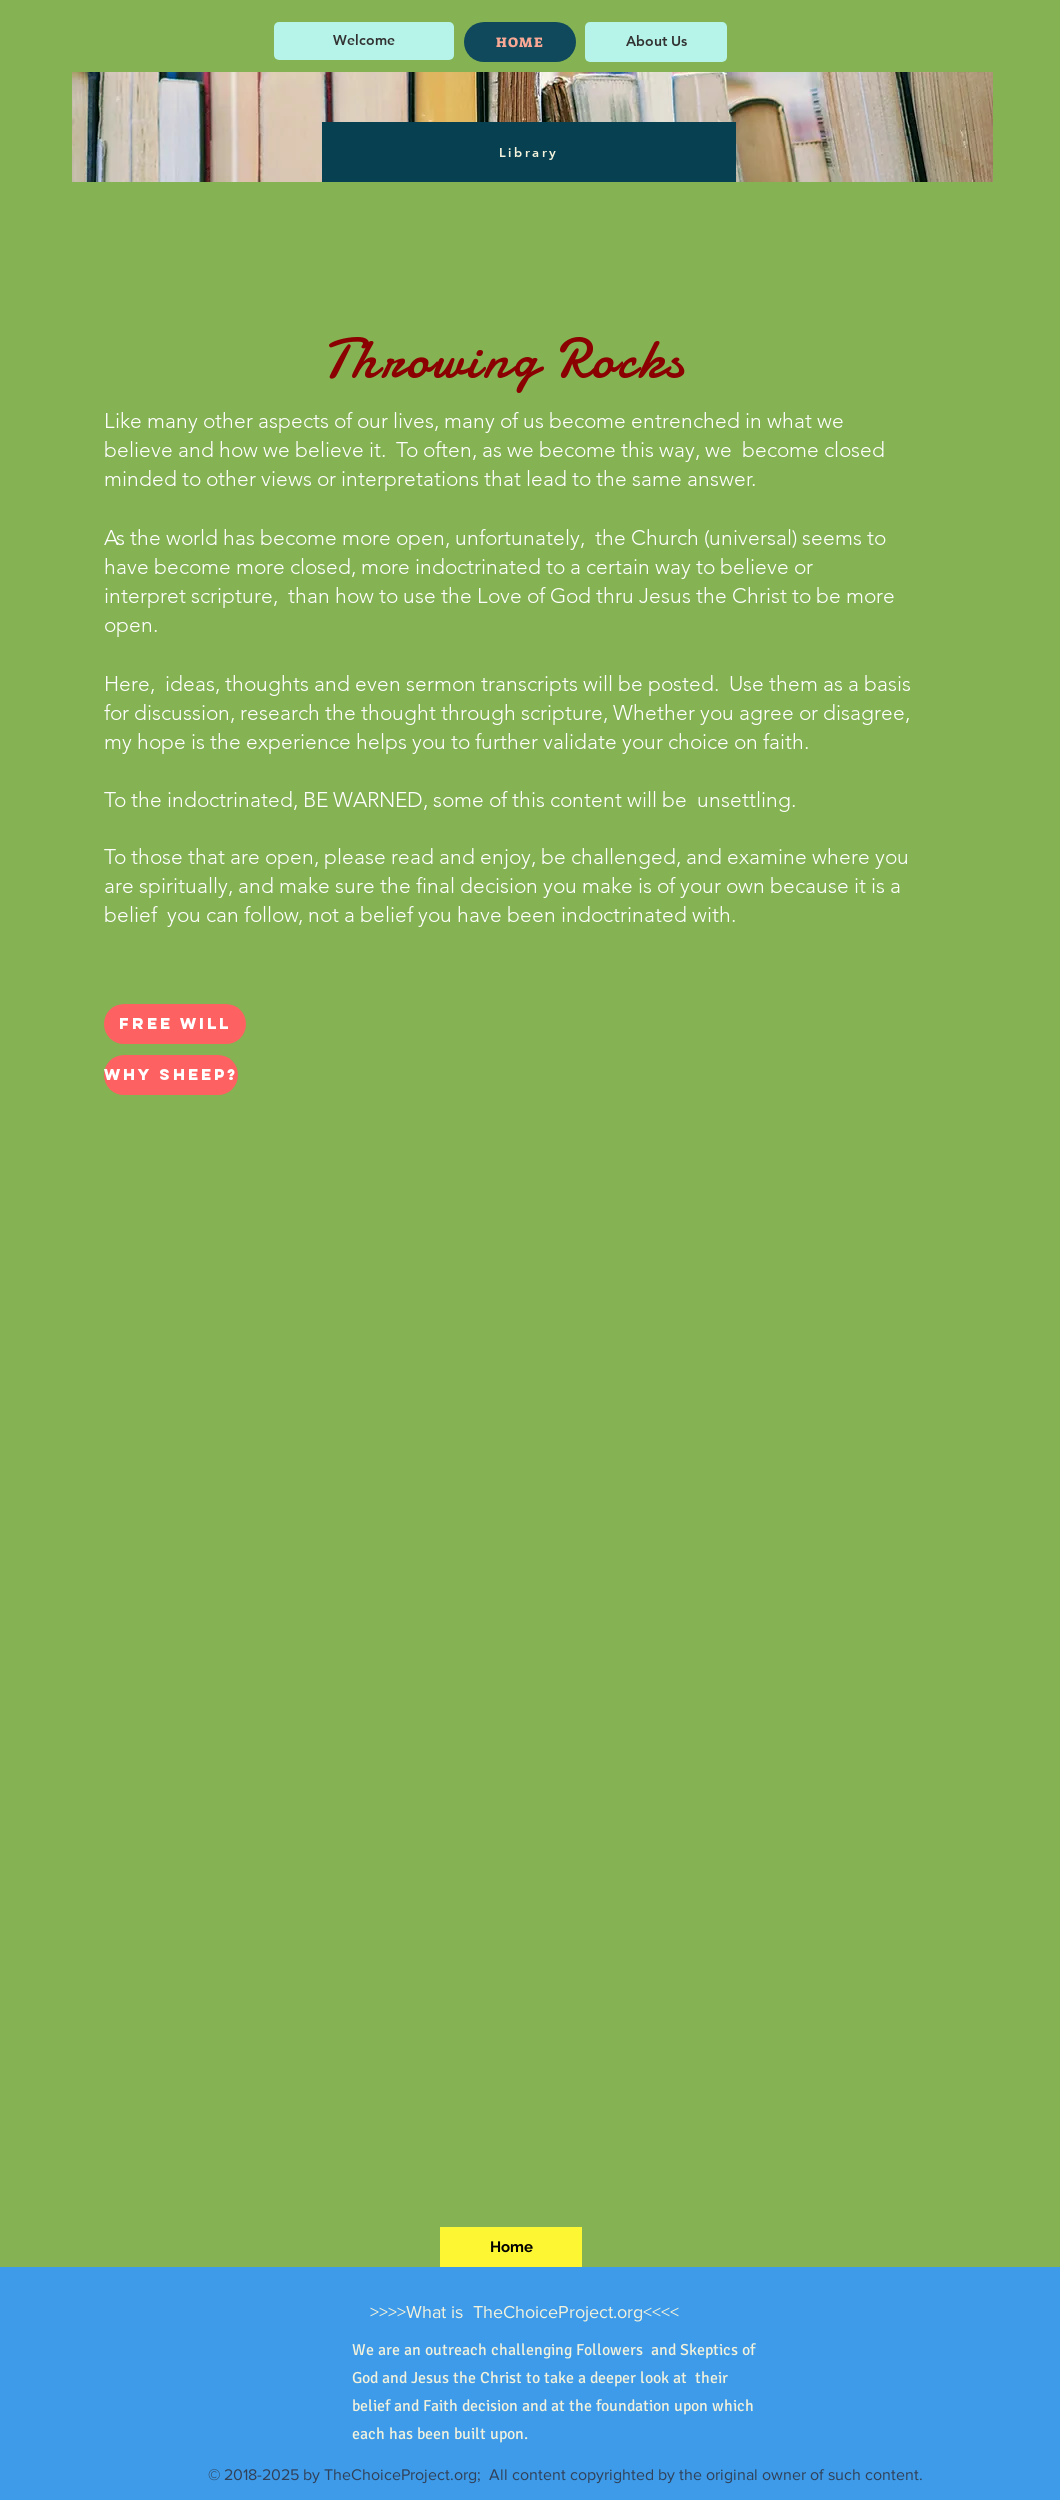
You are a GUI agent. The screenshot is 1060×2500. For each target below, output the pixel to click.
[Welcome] (364, 41)
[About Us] (656, 42)
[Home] (511, 2247)
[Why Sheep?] (171, 1075)
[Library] (529, 152)
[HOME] (520, 42)
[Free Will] (175, 1024)
